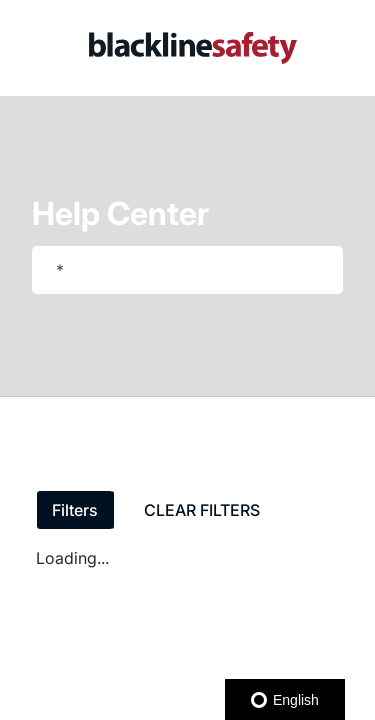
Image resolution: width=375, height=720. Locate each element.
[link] (193, 48)
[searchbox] (307, 270)
